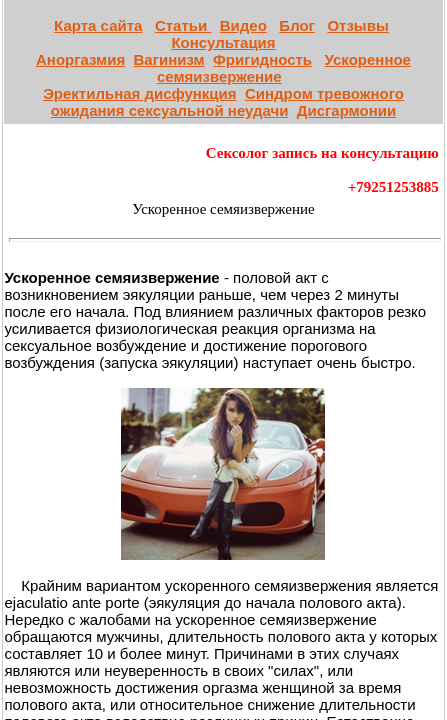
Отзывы (357, 25)
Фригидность (262, 59)
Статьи (183, 25)
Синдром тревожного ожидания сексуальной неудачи (227, 102)
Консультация (223, 42)
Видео (243, 25)
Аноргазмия (80, 59)
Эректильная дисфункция (139, 93)
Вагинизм (169, 59)
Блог (297, 25)
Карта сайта (98, 25)
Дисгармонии (346, 110)
